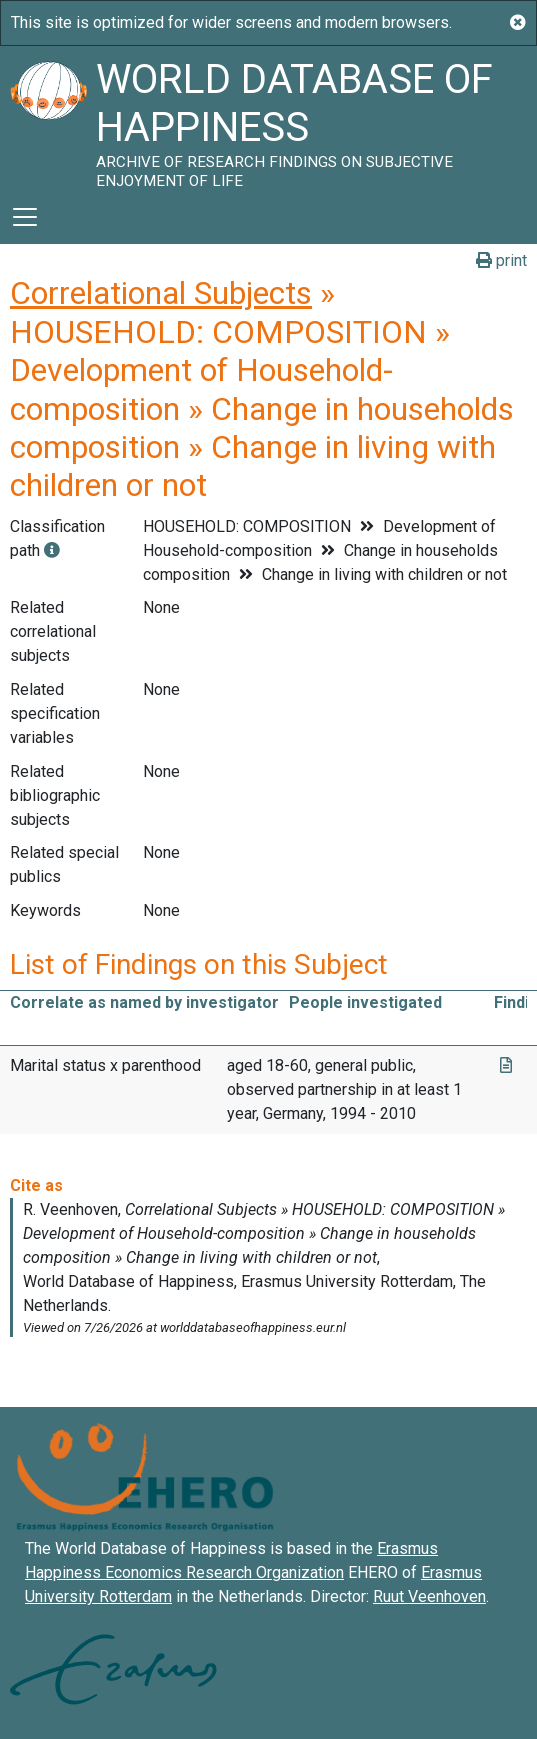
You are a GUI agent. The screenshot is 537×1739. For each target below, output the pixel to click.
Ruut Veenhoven (429, 1596)
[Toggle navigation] (25, 217)
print (501, 260)
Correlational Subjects (161, 293)
